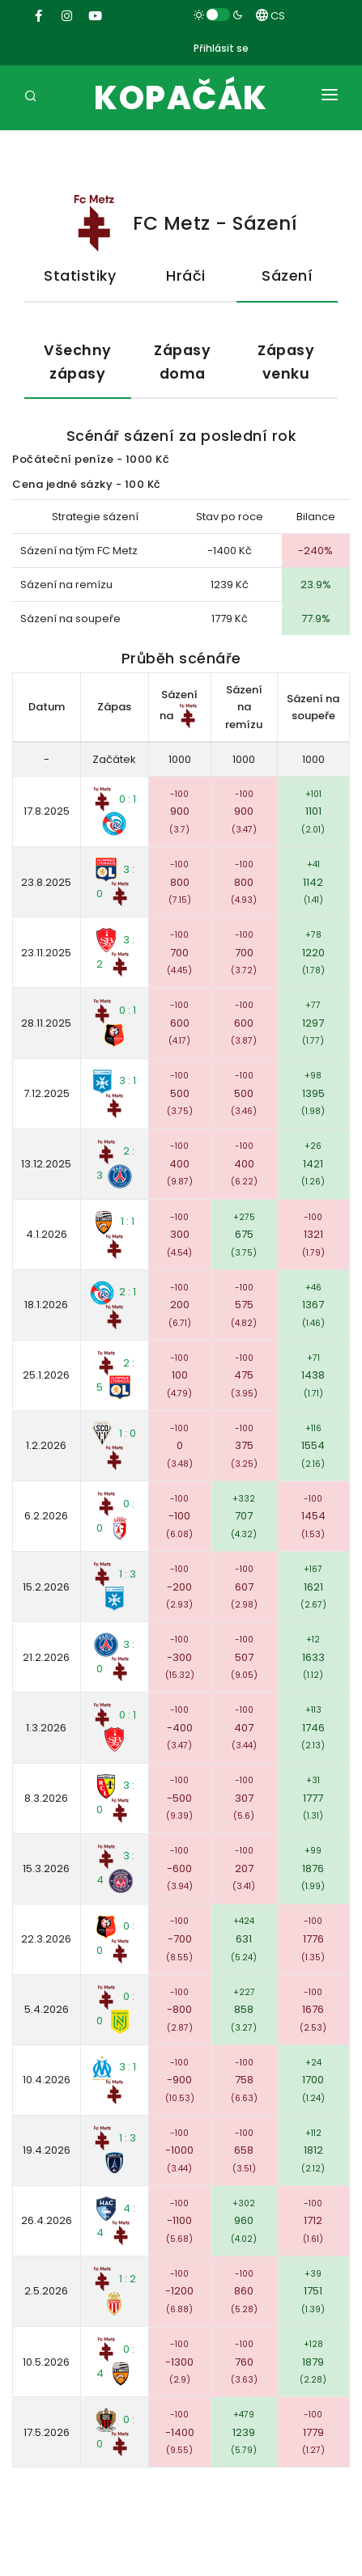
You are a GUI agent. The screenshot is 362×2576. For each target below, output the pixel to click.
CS (270, 15)
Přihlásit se (221, 48)
